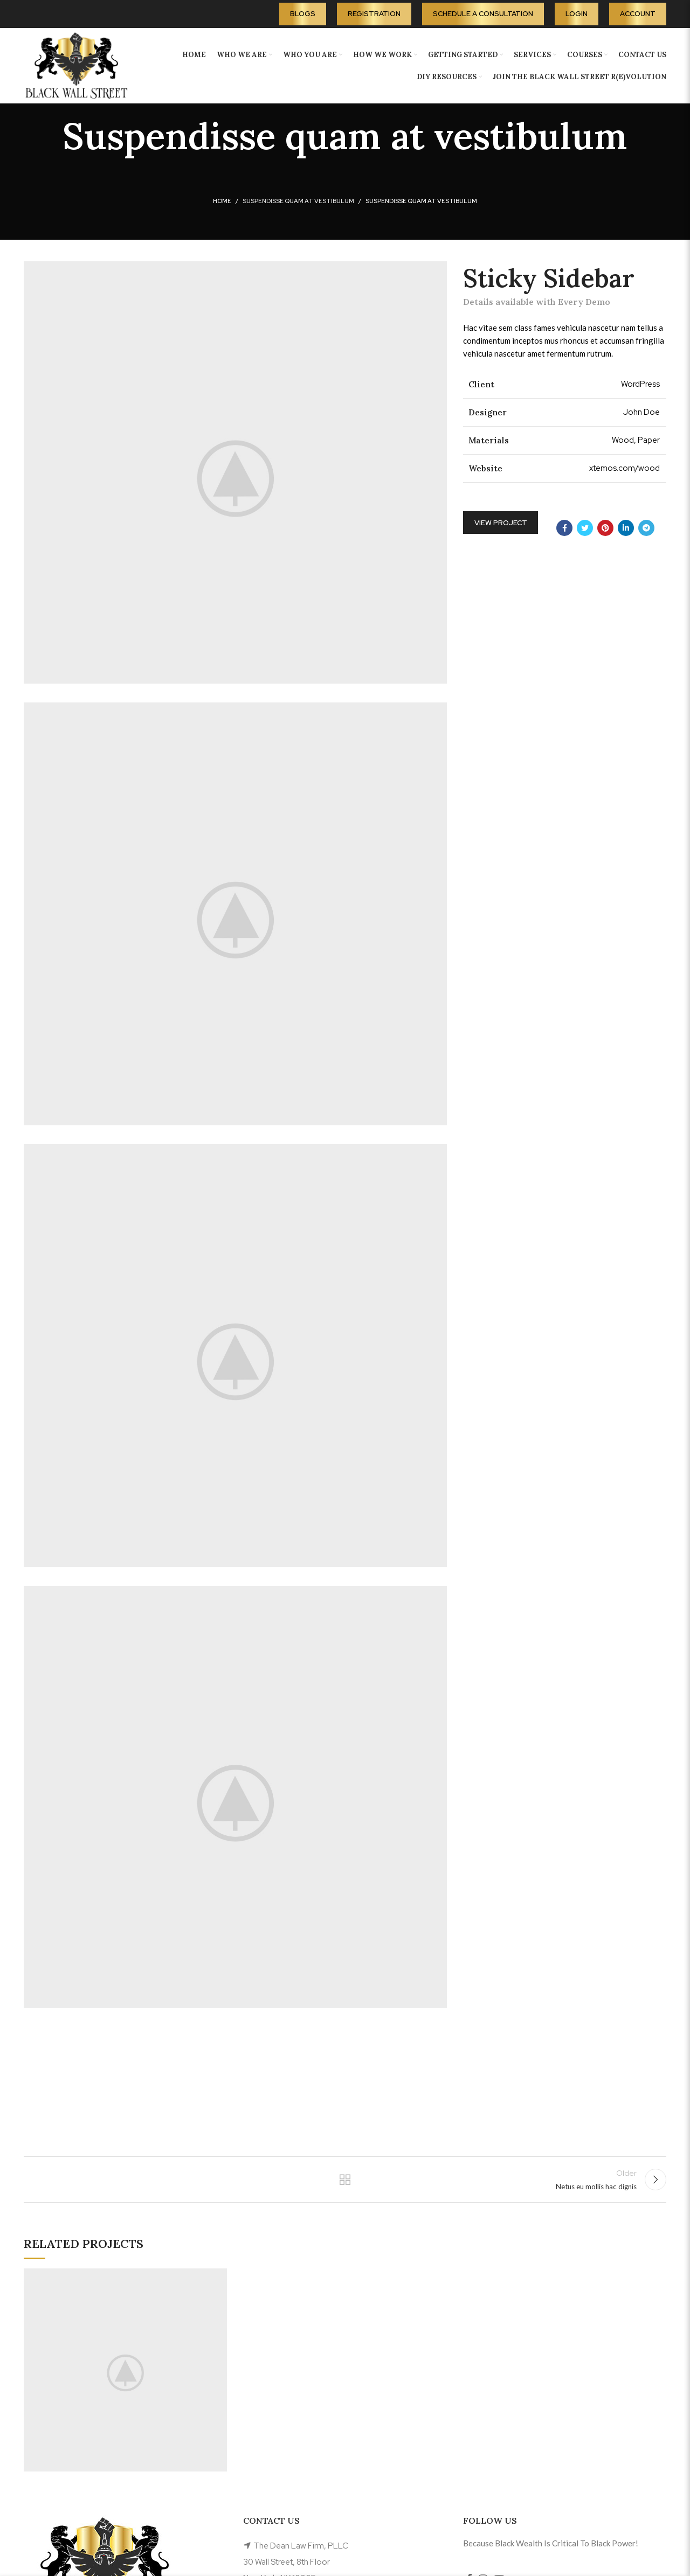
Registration (374, 13)
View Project (500, 522)
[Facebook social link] (564, 528)
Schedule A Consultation (483, 13)
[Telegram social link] (646, 528)
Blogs (302, 13)
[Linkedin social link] (626, 528)
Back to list (345, 2183)
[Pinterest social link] (605, 528)
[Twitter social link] (585, 528)
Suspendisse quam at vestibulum (298, 201)
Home (222, 201)
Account (638, 13)
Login (576, 13)
